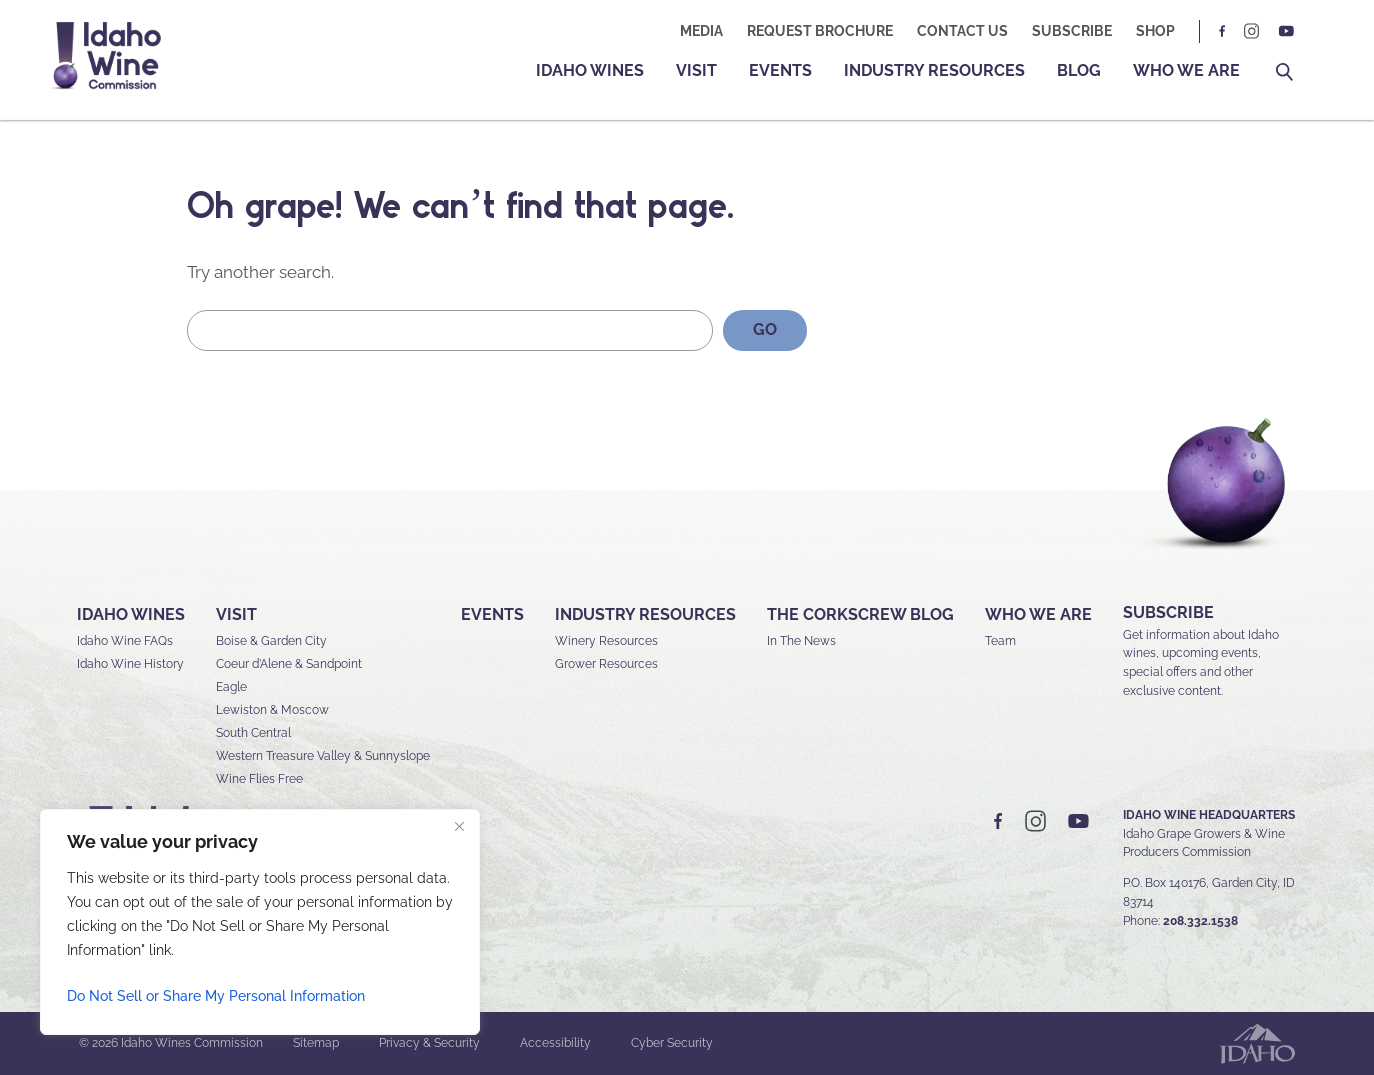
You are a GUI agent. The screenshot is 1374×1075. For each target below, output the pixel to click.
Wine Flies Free (259, 779)
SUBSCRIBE (1168, 612)
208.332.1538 (1200, 921)
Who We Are (1186, 70)
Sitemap (316, 1043)
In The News (801, 641)
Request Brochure (820, 31)
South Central (253, 733)
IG (1252, 31)
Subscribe (1072, 31)
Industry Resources (934, 70)
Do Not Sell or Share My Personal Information (216, 996)
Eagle (231, 687)
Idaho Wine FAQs (125, 641)
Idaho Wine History (130, 664)
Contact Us (962, 31)
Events (780, 70)
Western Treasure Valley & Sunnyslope (323, 756)
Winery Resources (606, 641)
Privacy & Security (429, 1043)
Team (1000, 641)
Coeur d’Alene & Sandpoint (289, 664)
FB (1223, 31)
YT (1286, 31)
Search (1284, 72)
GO (765, 329)
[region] (260, 922)
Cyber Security (672, 1043)
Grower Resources (606, 664)
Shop (1155, 31)
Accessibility (555, 1043)
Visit (696, 70)
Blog (1079, 70)
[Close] (459, 826)
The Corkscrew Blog (860, 614)
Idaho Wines (590, 70)
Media (701, 31)
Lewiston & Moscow (272, 710)
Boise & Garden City (271, 641)
